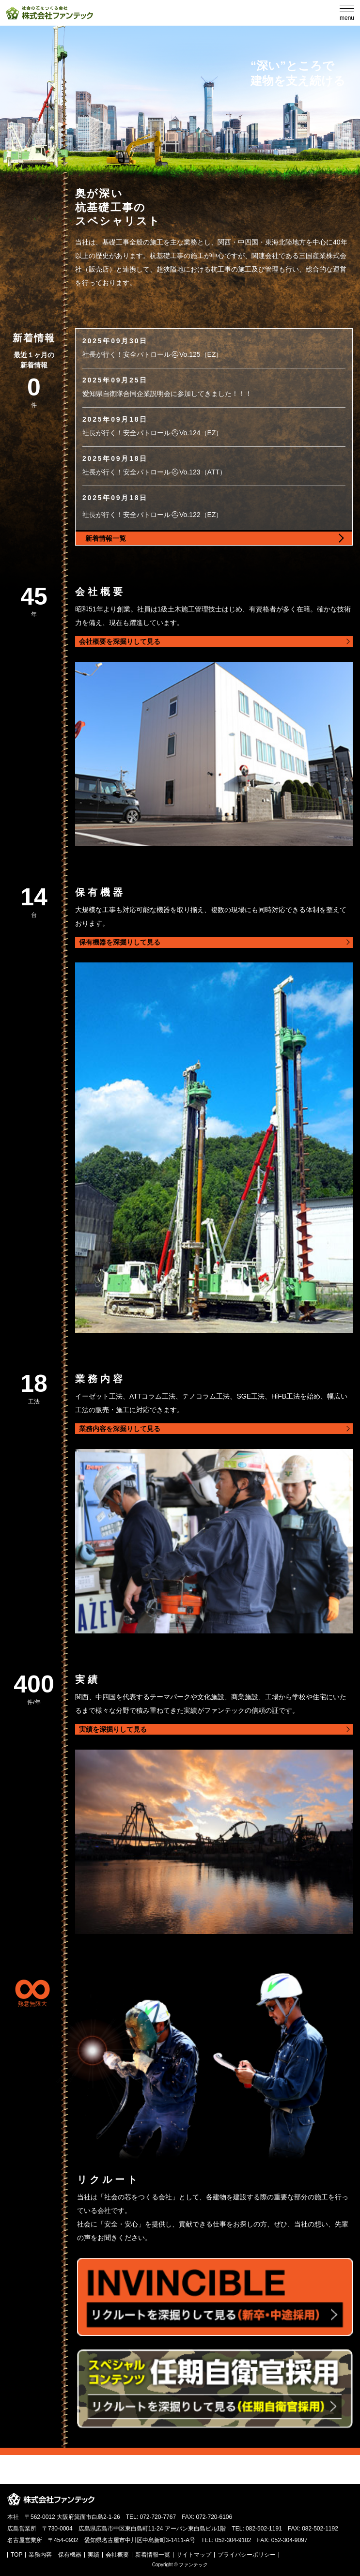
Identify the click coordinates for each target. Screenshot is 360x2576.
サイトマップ (193, 2555)
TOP (16, 2555)
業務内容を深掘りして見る (119, 1429)
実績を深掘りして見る (113, 1729)
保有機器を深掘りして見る (119, 942)
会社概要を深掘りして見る (119, 641)
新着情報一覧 (152, 2555)
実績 (93, 2555)
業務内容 (40, 2555)
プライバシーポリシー (247, 2555)
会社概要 (117, 2555)
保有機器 (69, 2555)
